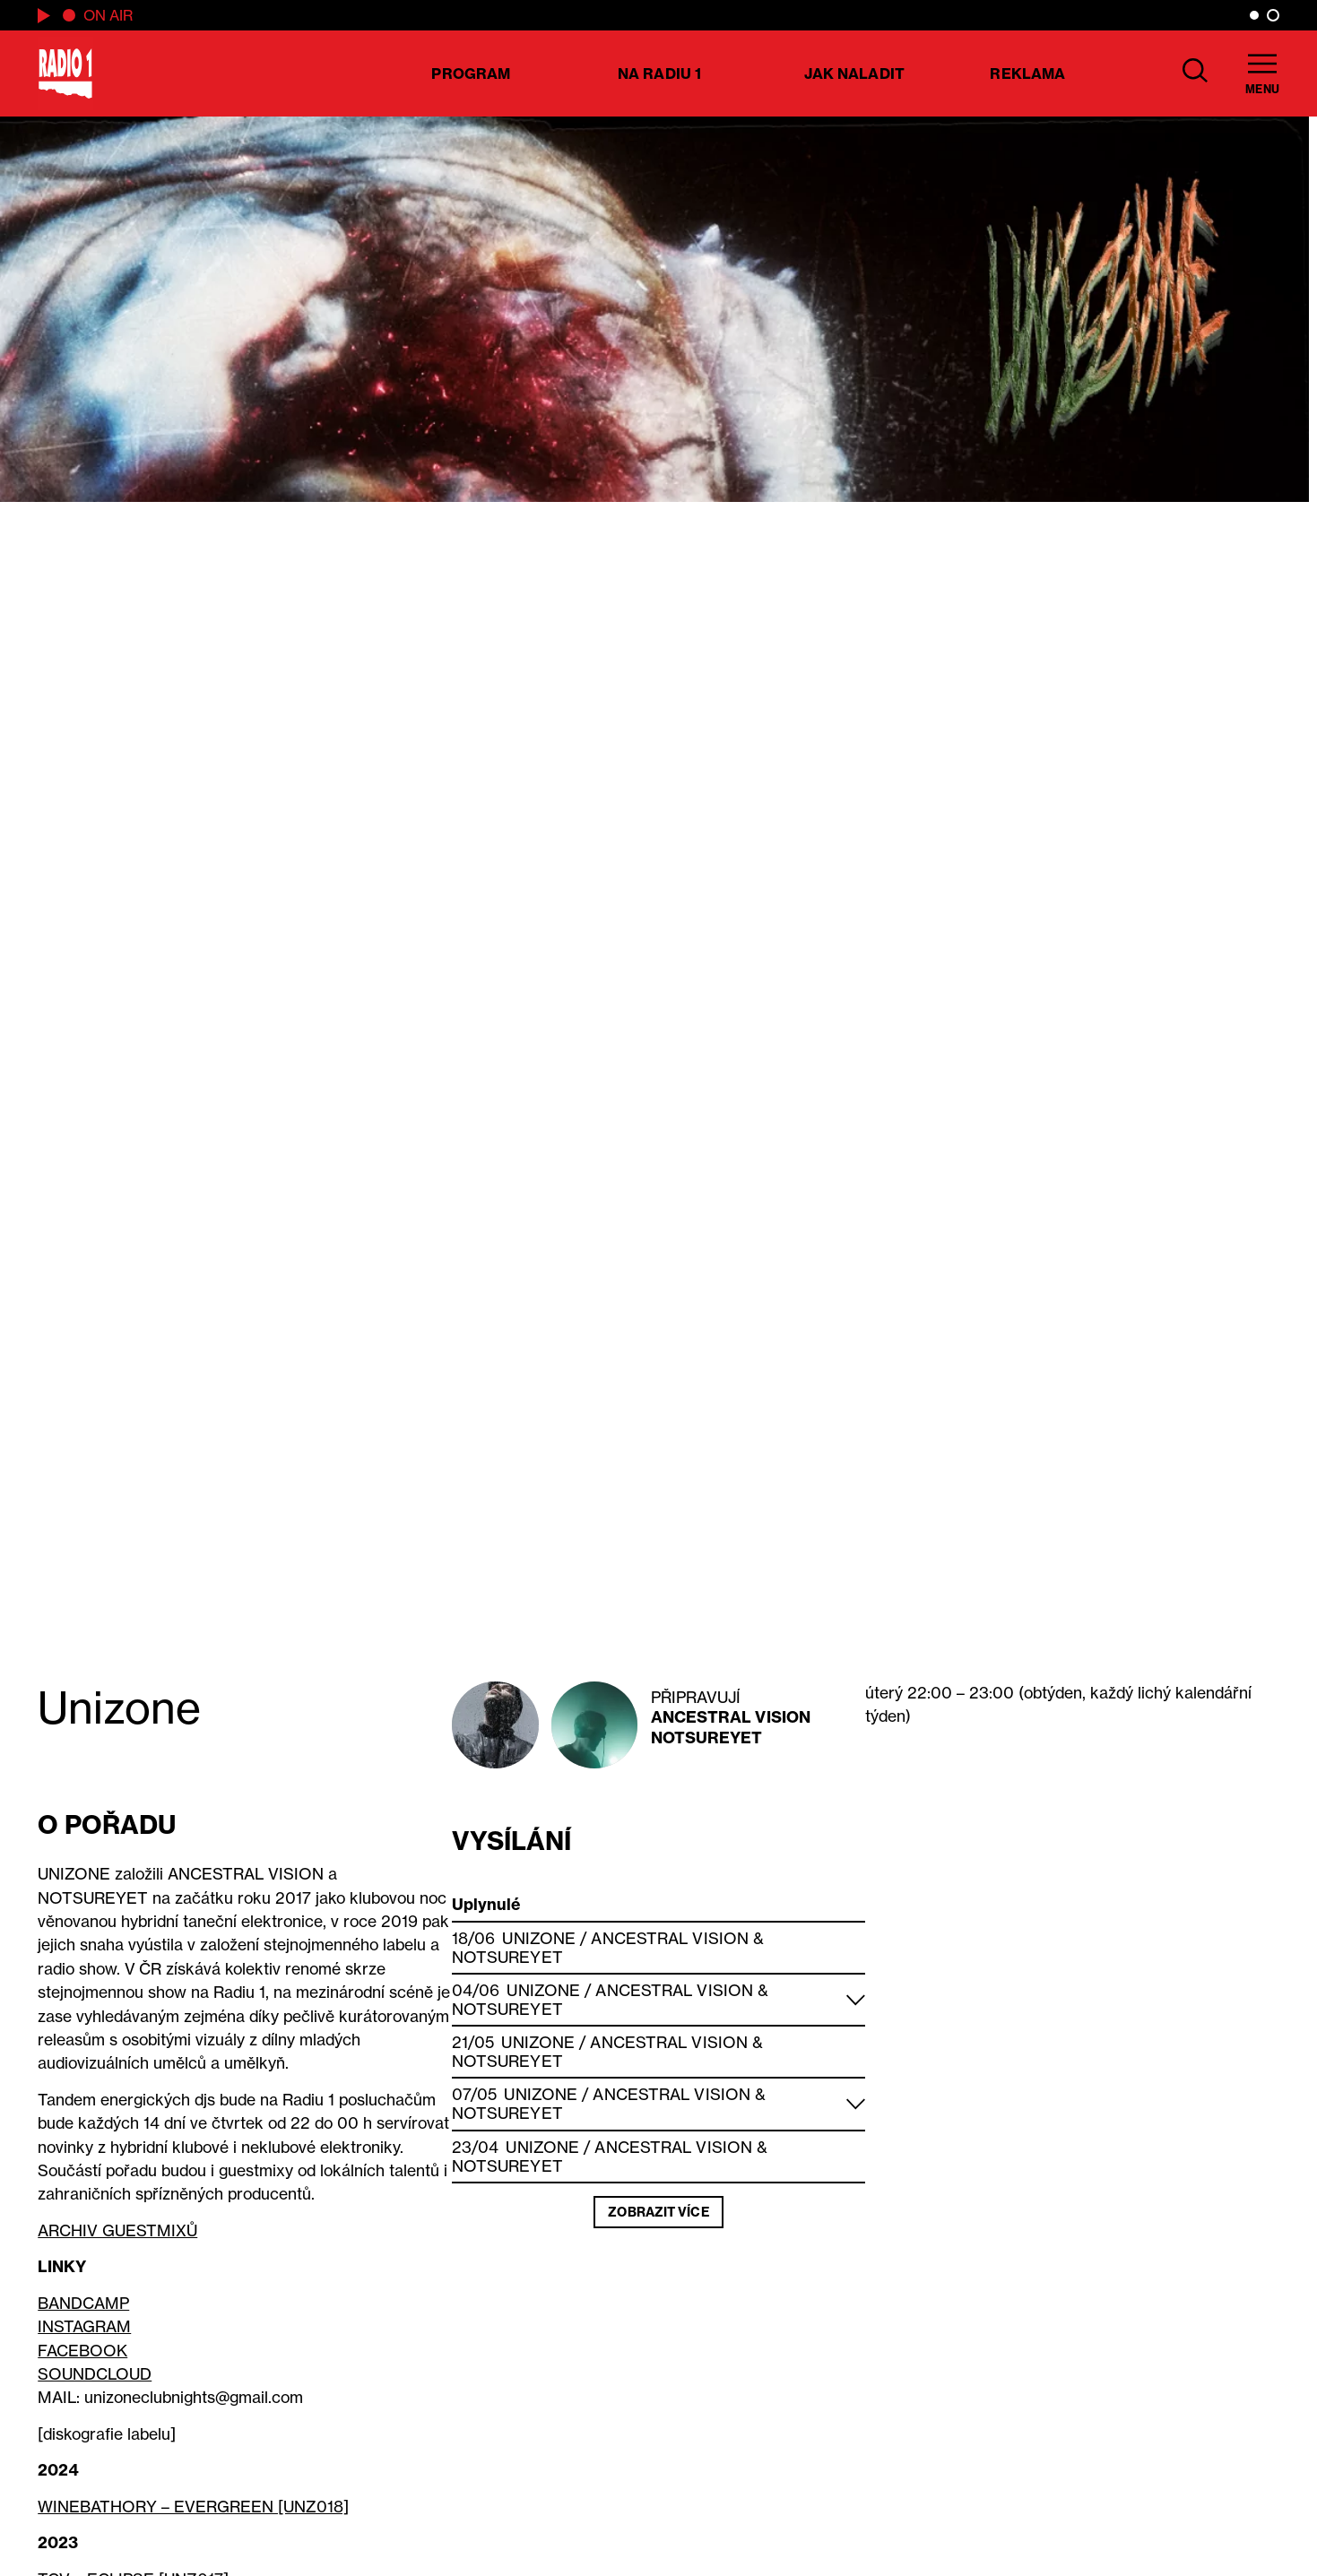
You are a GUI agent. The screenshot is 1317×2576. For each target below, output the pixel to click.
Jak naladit (854, 73)
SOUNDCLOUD (95, 2373)
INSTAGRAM (84, 2326)
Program (470, 73)
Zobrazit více (658, 2212)
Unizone (539, 1938)
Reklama (1027, 73)
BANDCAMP (83, 2303)
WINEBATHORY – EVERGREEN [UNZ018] (193, 2506)
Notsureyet (707, 1737)
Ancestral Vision (731, 1717)
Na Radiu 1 (659, 73)
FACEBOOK (82, 2350)
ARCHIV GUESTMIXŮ (117, 2230)
